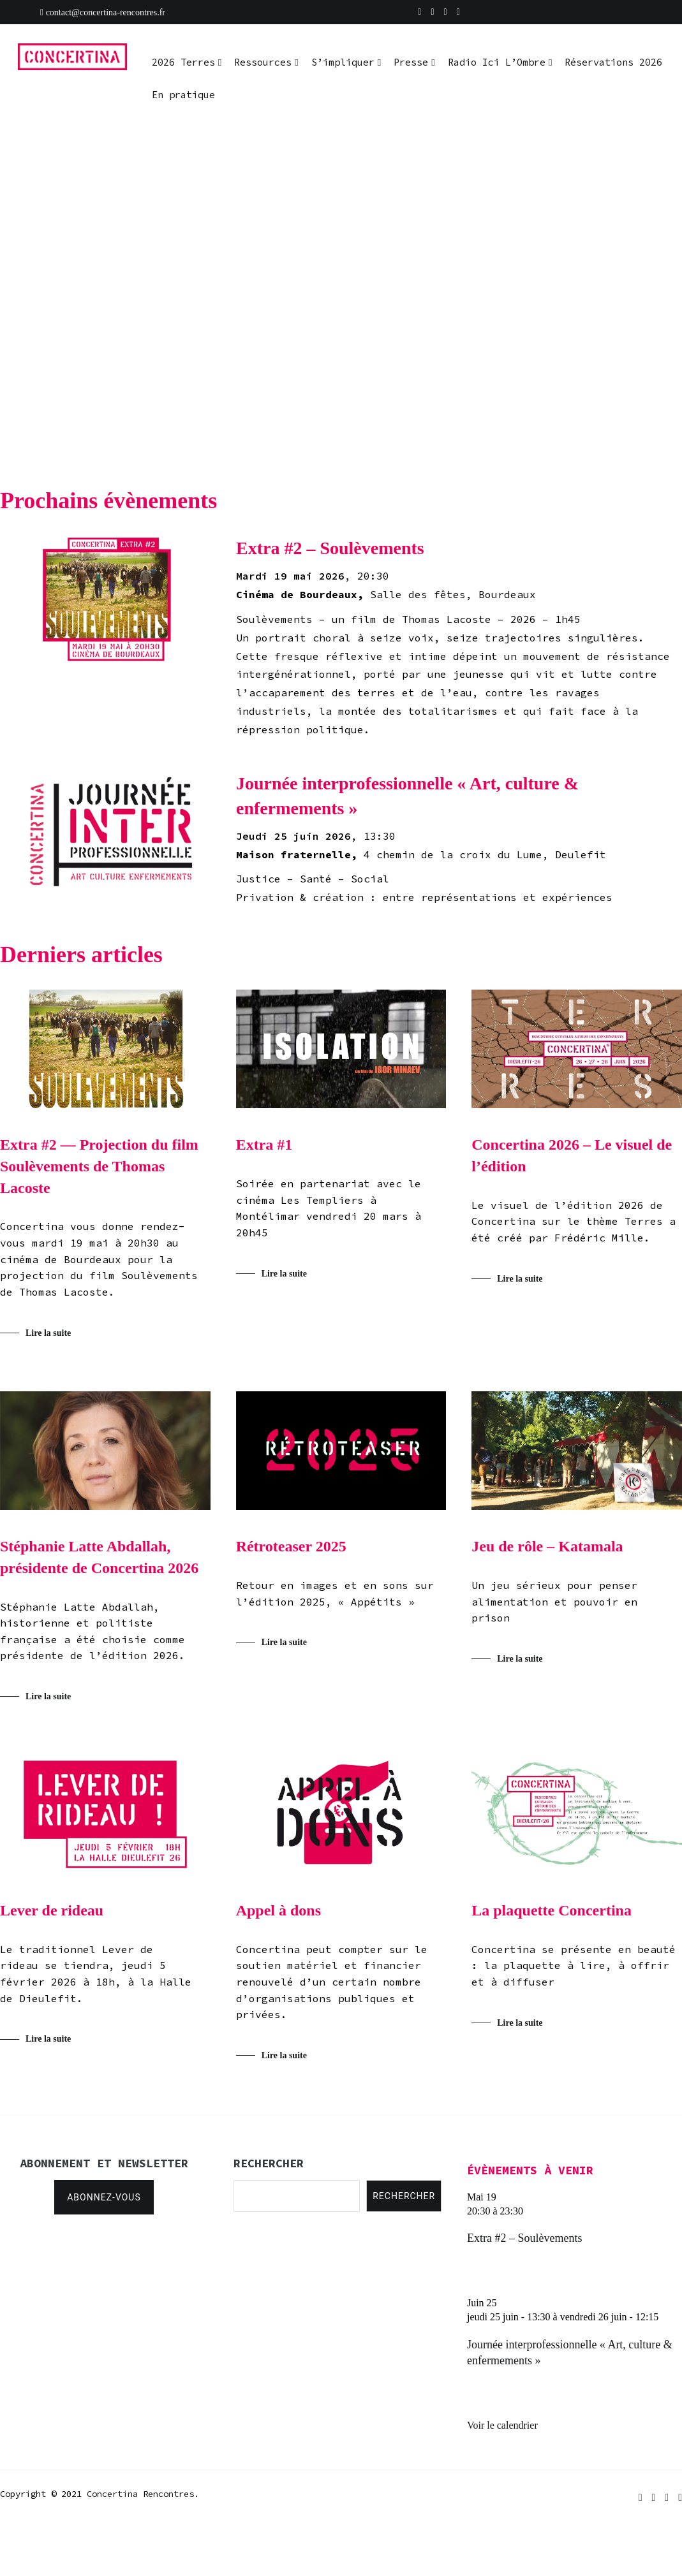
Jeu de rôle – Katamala (547, 1546)
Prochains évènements (108, 500)
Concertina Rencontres (140, 2493)
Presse (411, 62)
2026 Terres (183, 62)
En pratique (183, 95)
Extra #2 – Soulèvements (524, 2238)
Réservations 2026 (613, 62)
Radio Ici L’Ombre (496, 62)
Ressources (263, 62)
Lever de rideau (51, 1910)
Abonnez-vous (104, 2197)
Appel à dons (278, 1910)
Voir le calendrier (502, 2425)
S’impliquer (342, 62)
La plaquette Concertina (551, 1910)
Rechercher (404, 2196)
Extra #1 (264, 1144)
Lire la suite (48, 1333)
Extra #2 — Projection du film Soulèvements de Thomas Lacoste (99, 1166)
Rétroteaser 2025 (291, 1546)
